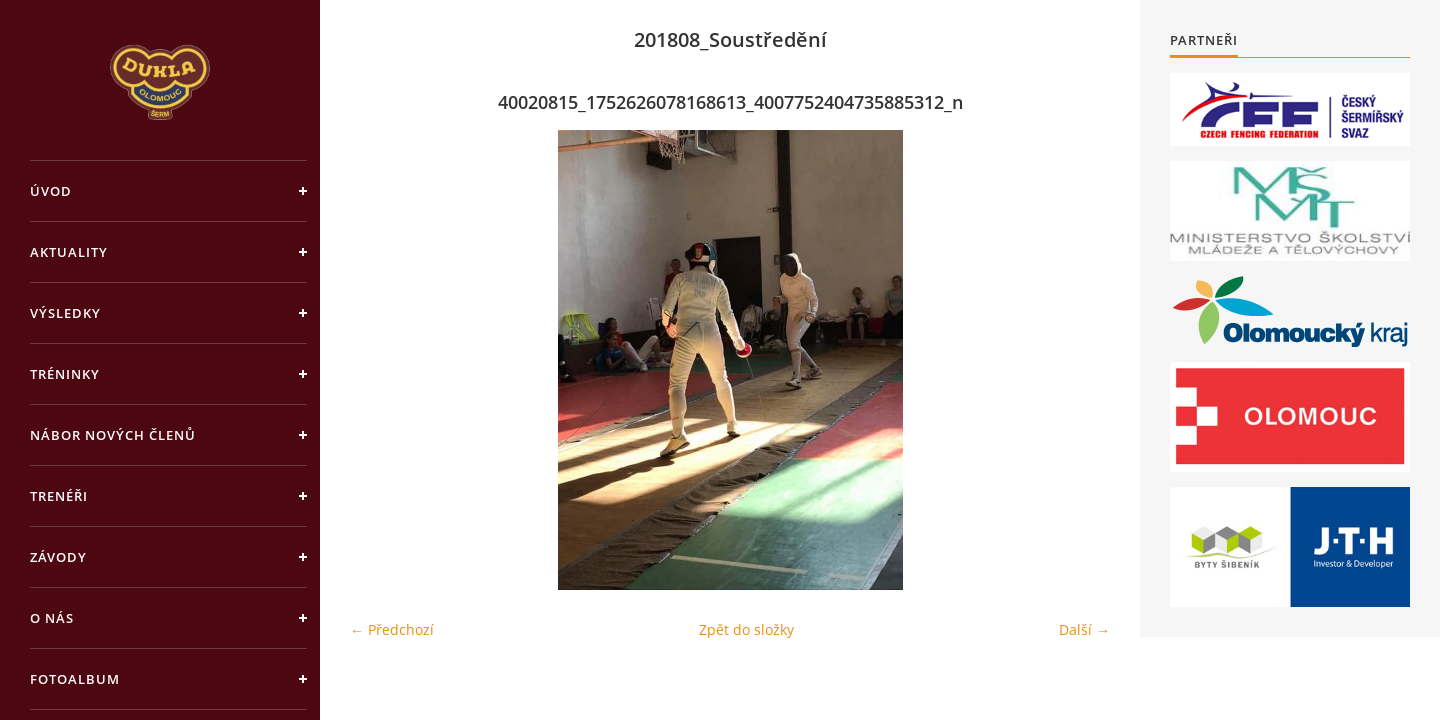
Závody (58, 557)
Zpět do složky (746, 629)
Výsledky (65, 313)
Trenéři (59, 496)
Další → (1084, 629)
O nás (52, 618)
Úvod (51, 191)
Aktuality (69, 252)
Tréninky (65, 374)
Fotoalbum (75, 679)
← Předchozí (392, 629)
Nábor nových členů (113, 435)
